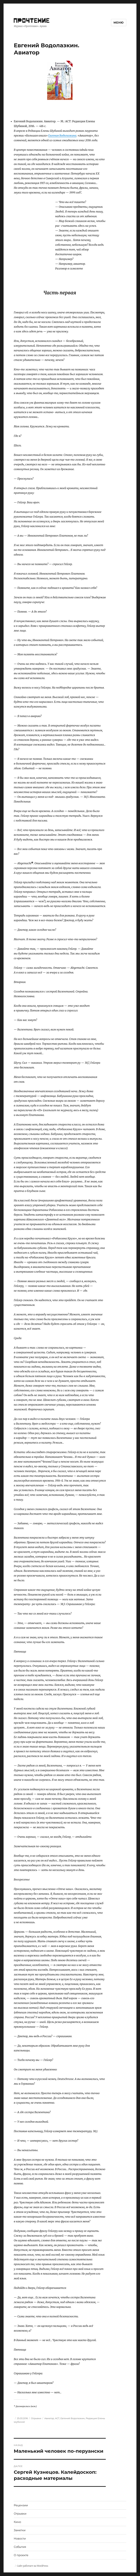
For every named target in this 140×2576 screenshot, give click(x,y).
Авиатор (49, 2418)
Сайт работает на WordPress (32, 2565)
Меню (119, 22)
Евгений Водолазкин (73, 2418)
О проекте (21, 2555)
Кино (17, 2522)
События (20, 2547)
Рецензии (21, 2505)
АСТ (57, 2418)
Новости (20, 2538)
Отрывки (36, 2418)
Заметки (19, 2530)
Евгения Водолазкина (62, 135)
